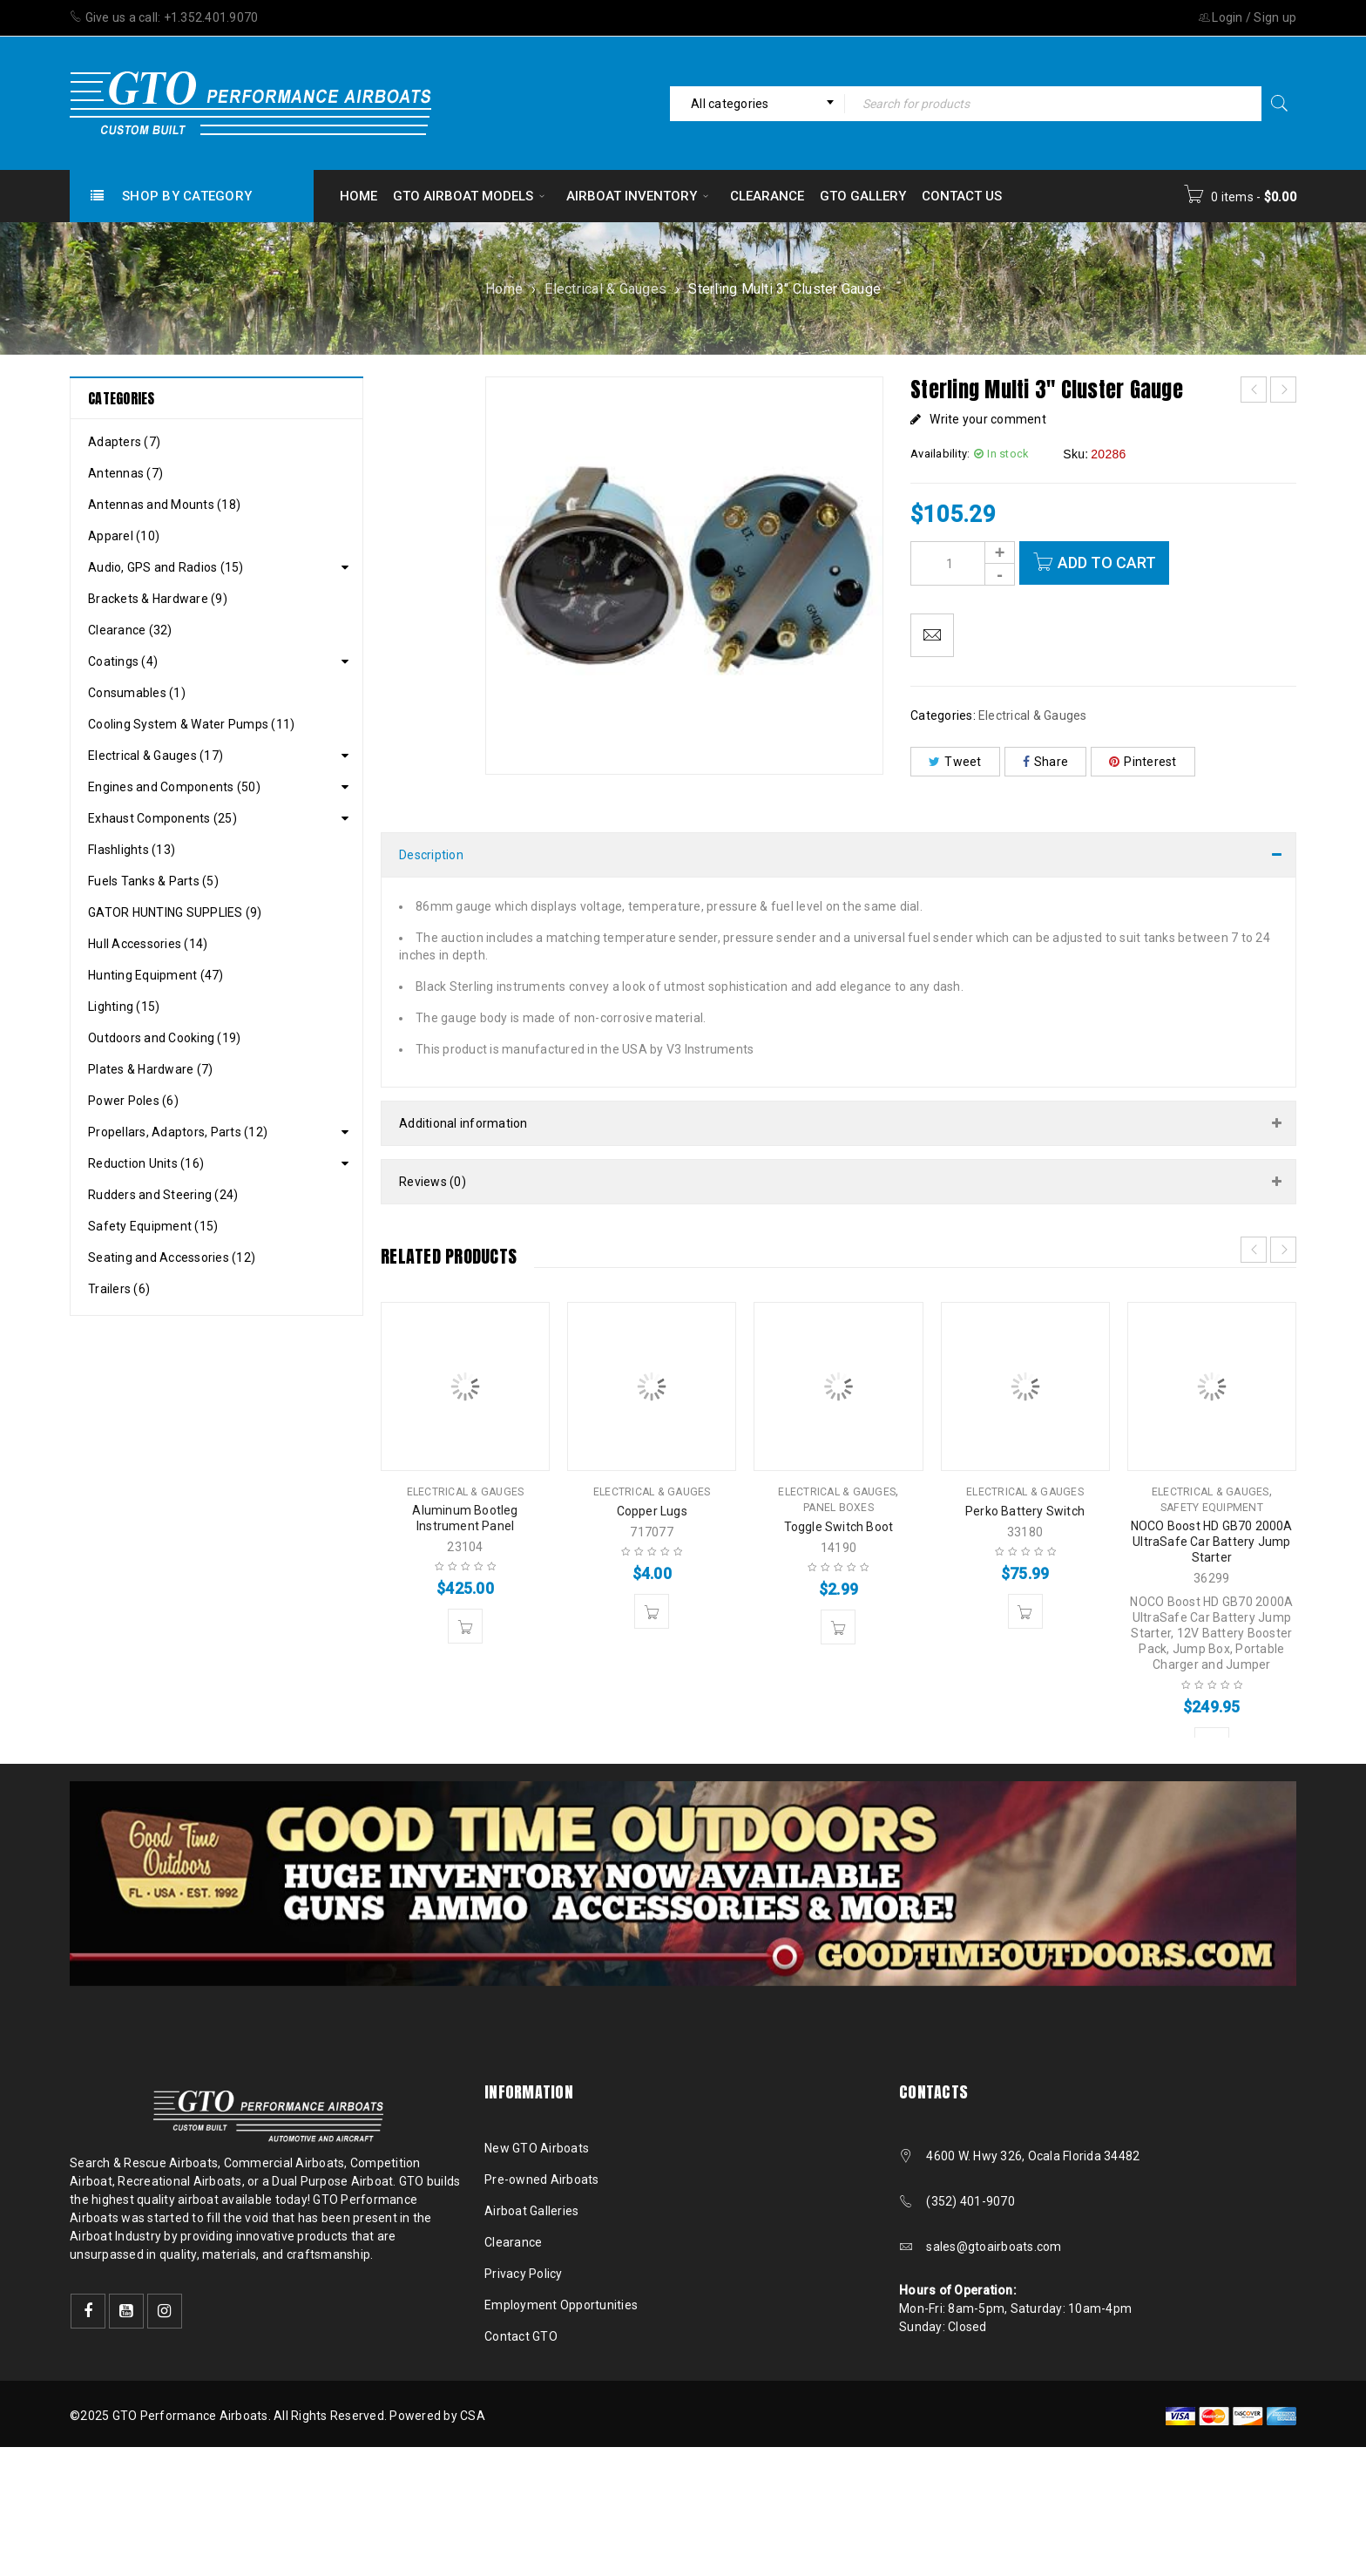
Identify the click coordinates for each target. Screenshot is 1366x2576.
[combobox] (757, 103)
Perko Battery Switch (1025, 1511)
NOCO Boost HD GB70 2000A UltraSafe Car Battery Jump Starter (1212, 1541)
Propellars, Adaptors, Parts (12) (177, 1132)
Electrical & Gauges (605, 289)
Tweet (955, 762)
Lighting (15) (123, 1006)
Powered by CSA (437, 2416)
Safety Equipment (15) (153, 1226)
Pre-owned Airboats (541, 2179)
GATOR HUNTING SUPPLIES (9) (175, 912)
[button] (465, 1626)
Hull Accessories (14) (147, 944)
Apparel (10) (123, 536)
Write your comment (988, 419)
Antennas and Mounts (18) (164, 505)
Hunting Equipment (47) (156, 975)
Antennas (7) (125, 473)
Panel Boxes (838, 1508)
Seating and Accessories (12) (171, 1257)
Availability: (940, 453)
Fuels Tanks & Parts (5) (153, 881)
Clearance (513, 2242)
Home (504, 289)
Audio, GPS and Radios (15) (166, 567)
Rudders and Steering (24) (163, 1195)
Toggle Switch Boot (839, 1527)
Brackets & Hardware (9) (157, 599)
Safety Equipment (1211, 1508)
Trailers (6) (119, 1289)
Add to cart (1107, 562)
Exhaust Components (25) (162, 818)
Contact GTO (521, 2336)
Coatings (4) (123, 661)
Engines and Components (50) (174, 787)
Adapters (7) (124, 442)
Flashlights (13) (131, 850)
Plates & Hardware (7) (150, 1069)
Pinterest (1143, 762)
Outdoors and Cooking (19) (164, 1038)
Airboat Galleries (531, 2211)
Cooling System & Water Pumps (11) (191, 724)
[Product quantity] (962, 563)
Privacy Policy (523, 2274)
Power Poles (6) (133, 1101)
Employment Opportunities (561, 2305)
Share (1046, 762)
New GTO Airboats (536, 2148)
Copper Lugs (652, 1511)
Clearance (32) (130, 630)
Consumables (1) (137, 693)
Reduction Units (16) (146, 1163)
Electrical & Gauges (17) (155, 756)
